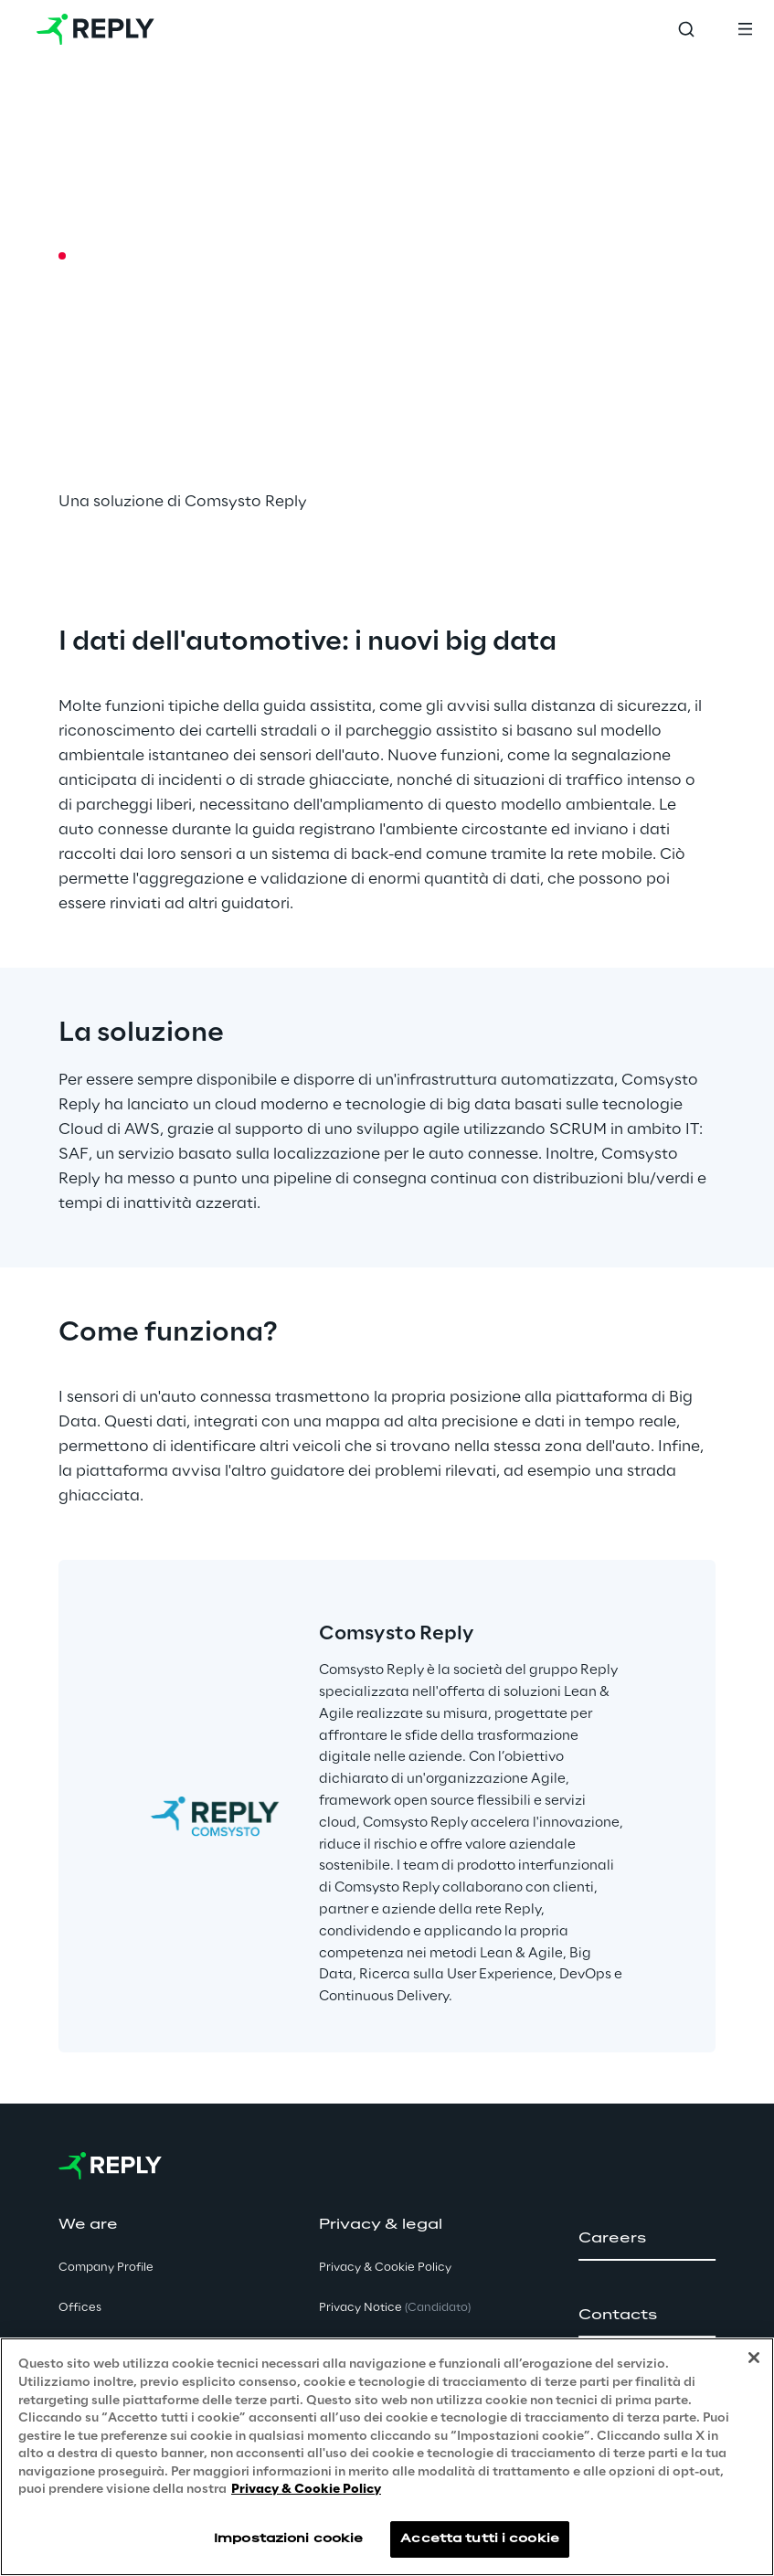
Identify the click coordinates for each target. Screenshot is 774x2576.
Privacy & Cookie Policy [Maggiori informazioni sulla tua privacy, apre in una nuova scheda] (306, 2489)
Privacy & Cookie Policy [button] (385, 2268)
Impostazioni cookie (288, 2539)
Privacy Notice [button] (395, 2308)
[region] (387, 2456)
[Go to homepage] (95, 29)
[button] (647, 2239)
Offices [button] (79, 2308)
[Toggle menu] (745, 29)
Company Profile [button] (106, 2268)
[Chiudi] (754, 2357)
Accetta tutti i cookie (479, 2539)
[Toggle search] (686, 29)
